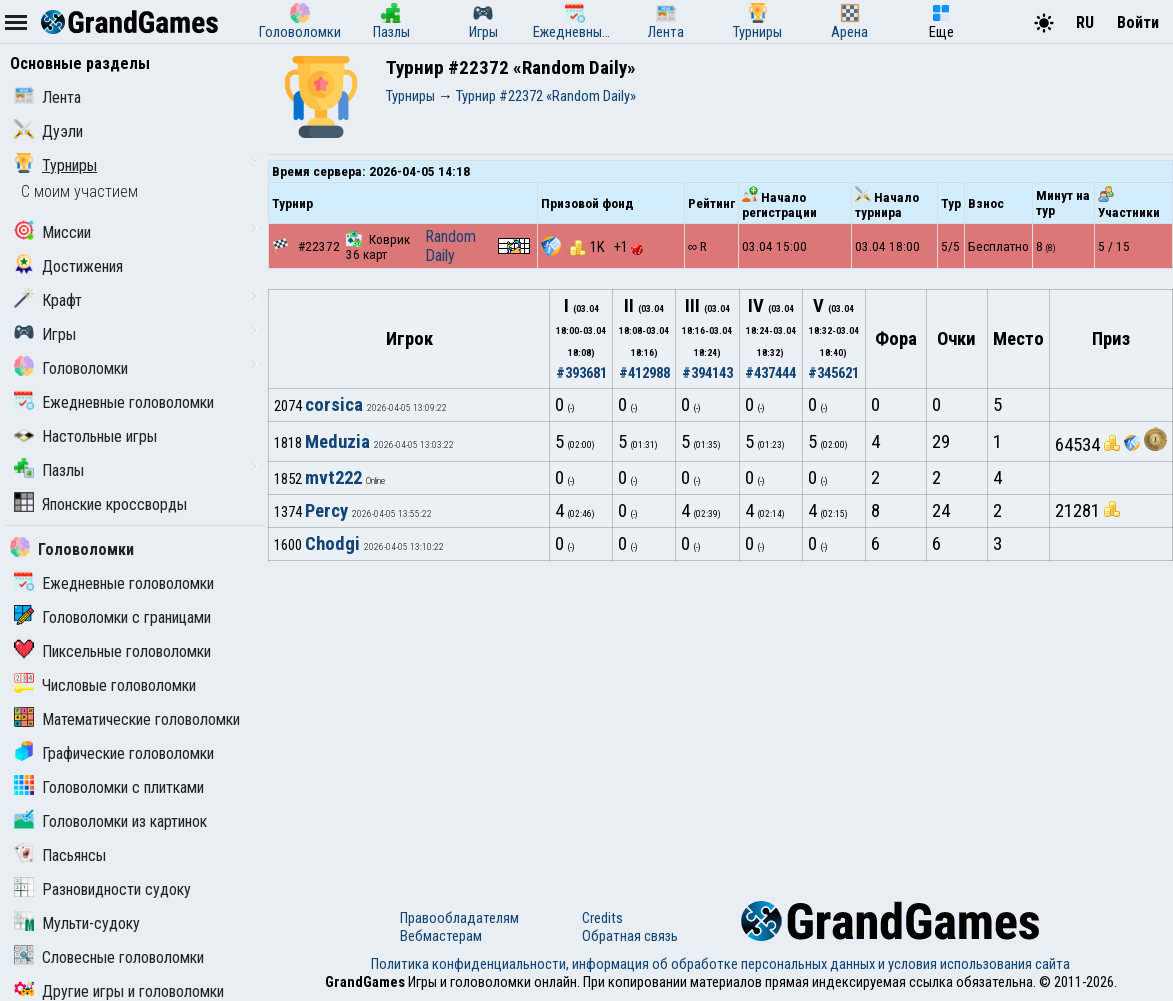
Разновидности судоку (102, 889)
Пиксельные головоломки (112, 651)
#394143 (707, 373)
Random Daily (450, 246)
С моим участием (79, 191)
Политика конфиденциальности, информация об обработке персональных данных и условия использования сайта (720, 964)
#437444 (770, 373)
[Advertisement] (720, 711)
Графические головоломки (114, 753)
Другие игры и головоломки (119, 991)
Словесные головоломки (109, 957)
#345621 (833, 373)
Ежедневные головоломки (114, 402)
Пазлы (49, 470)
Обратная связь (630, 936)
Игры (45, 334)
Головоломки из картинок (110, 821)
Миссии (52, 232)
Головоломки (71, 368)
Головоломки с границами (112, 617)
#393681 (581, 373)
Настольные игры (85, 436)
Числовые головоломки (105, 685)
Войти (1138, 22)
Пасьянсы (60, 855)
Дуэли (48, 131)
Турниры (55, 165)
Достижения (68, 266)
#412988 (644, 373)
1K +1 (606, 247)
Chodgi (332, 544)
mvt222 (333, 478)
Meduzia (337, 442)
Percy (326, 511)
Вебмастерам (441, 936)
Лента (47, 97)
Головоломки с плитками (109, 787)
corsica (334, 405)
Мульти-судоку (77, 923)
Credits (602, 918)
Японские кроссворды (100, 504)
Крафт (48, 300)
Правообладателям (459, 918)
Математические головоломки (127, 719)
